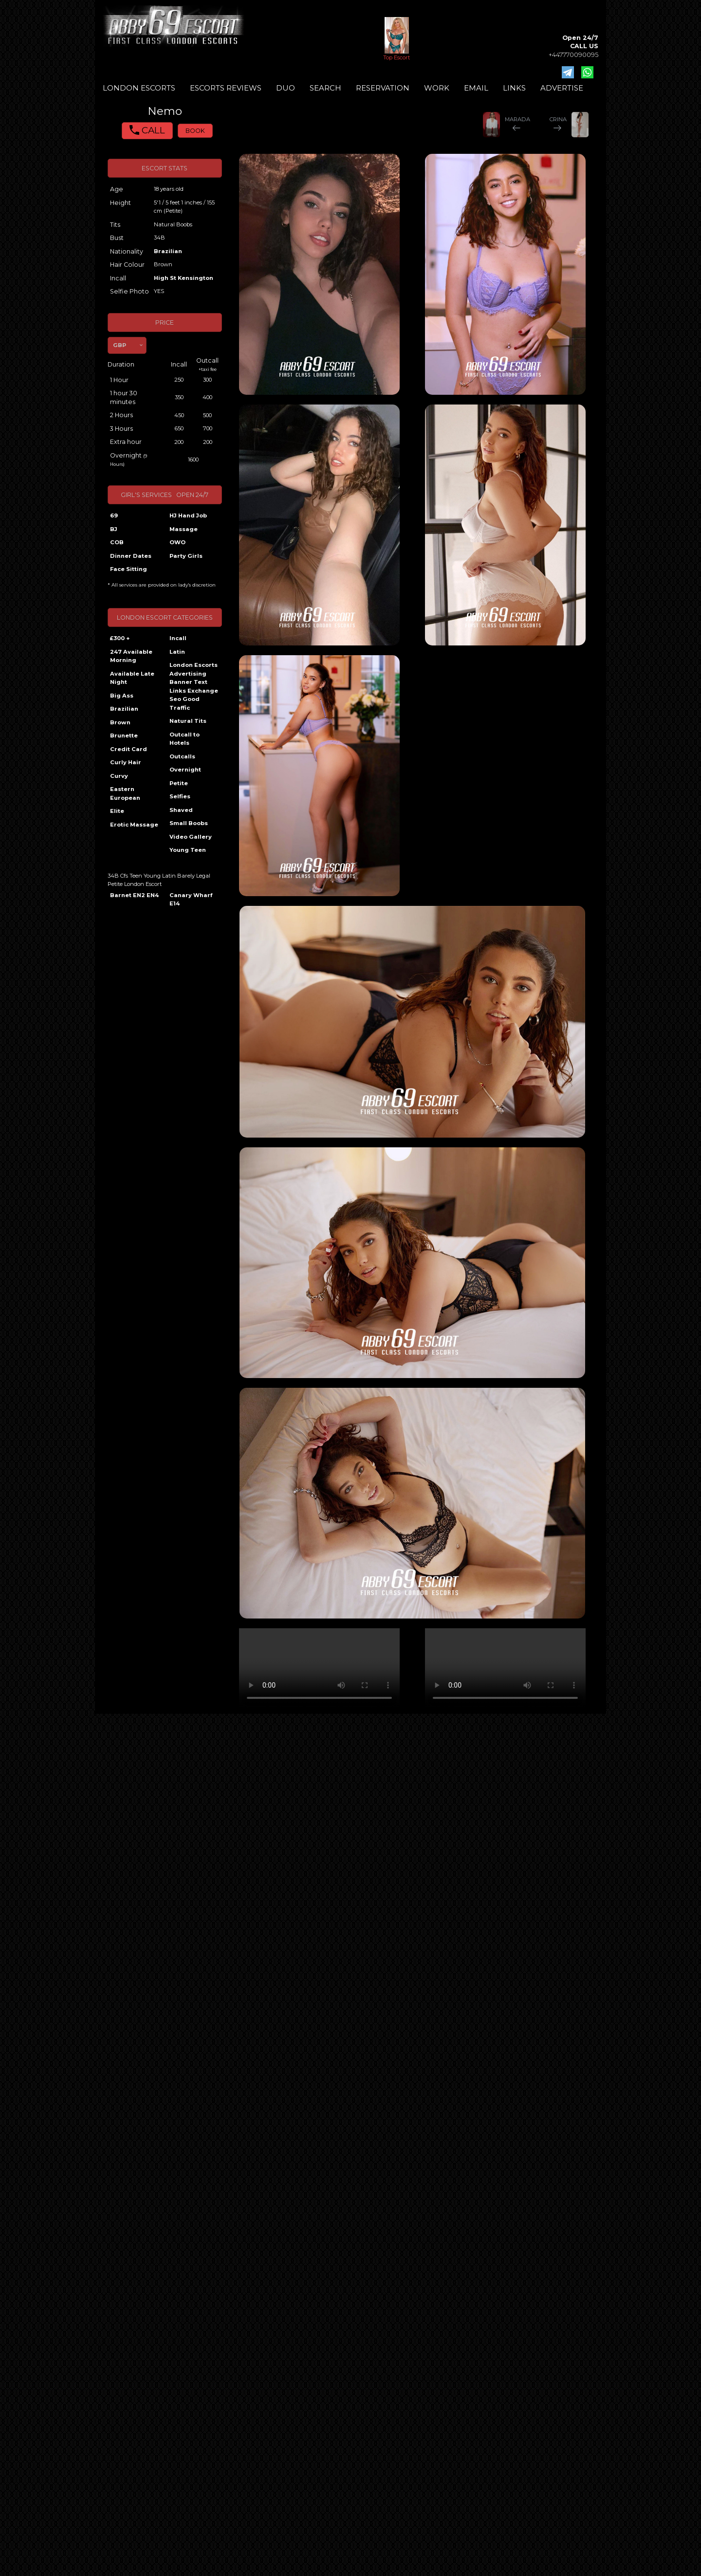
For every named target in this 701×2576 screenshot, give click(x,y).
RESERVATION (382, 87)
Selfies (179, 796)
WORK (436, 87)
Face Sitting (128, 569)
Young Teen (187, 849)
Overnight (185, 769)
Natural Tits (187, 721)
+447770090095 (573, 54)
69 (114, 515)
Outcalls (182, 756)
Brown (120, 722)
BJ (113, 529)
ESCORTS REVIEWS (225, 87)
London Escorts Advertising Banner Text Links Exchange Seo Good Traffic (193, 686)
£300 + (119, 638)
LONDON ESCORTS (139, 87)
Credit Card (128, 749)
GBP (119, 345)
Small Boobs (188, 823)
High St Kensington (183, 278)
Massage (183, 529)
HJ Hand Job (188, 515)
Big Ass (121, 695)
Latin (177, 651)
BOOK (195, 130)
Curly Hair (125, 762)
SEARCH (325, 87)
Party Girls (186, 555)
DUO (285, 87)
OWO (177, 542)
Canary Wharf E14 (190, 899)
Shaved (181, 810)
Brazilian (168, 251)
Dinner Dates (130, 555)
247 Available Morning (131, 656)
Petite (178, 783)
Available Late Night (132, 678)
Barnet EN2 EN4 (134, 895)
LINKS (514, 87)
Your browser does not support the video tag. (319, 1668)
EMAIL (476, 87)
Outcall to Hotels (184, 739)
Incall (177, 638)
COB (117, 542)
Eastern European (125, 793)
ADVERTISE (561, 87)
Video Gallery (190, 836)
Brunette (124, 735)
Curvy (119, 776)
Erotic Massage (134, 824)
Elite (117, 811)
